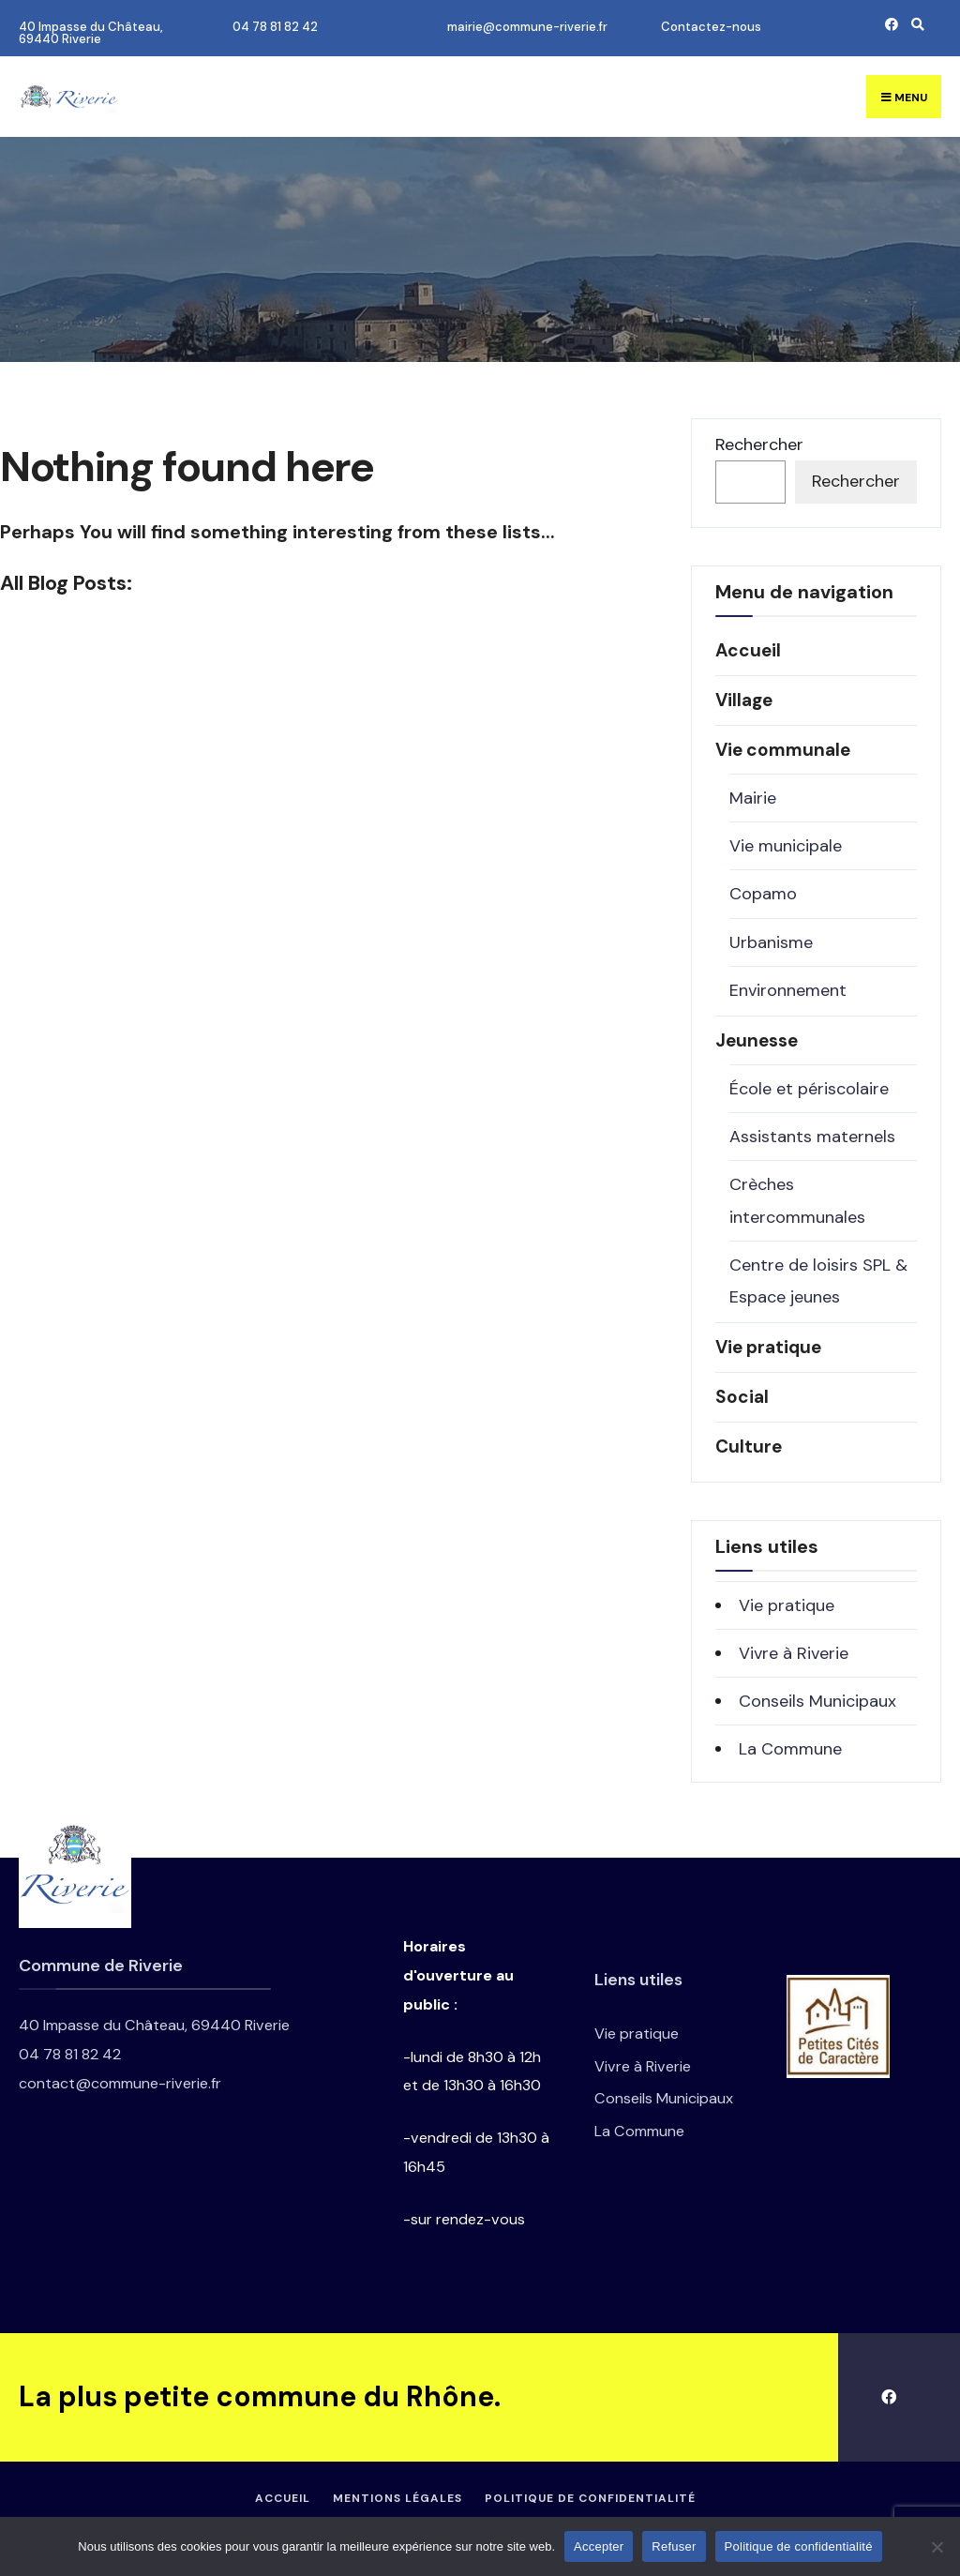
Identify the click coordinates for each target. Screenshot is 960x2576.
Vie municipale (785, 846)
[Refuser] (936, 2547)
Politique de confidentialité (590, 2498)
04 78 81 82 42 (275, 27)
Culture (748, 1446)
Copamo (763, 893)
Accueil (748, 650)
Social (742, 1397)
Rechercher (759, 444)
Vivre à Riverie (793, 1653)
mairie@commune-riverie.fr (527, 27)
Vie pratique (768, 1347)
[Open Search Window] (915, 24)
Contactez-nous (711, 27)
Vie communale (782, 749)
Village (743, 700)
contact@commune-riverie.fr (120, 2083)
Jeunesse (756, 1040)
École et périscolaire (809, 1088)
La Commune (790, 1749)
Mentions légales (397, 2498)
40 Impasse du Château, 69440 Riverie (91, 33)
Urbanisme (771, 942)
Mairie (752, 798)
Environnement (788, 990)
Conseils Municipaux (817, 1701)
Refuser (674, 2546)
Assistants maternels (812, 1136)
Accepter (598, 2546)
